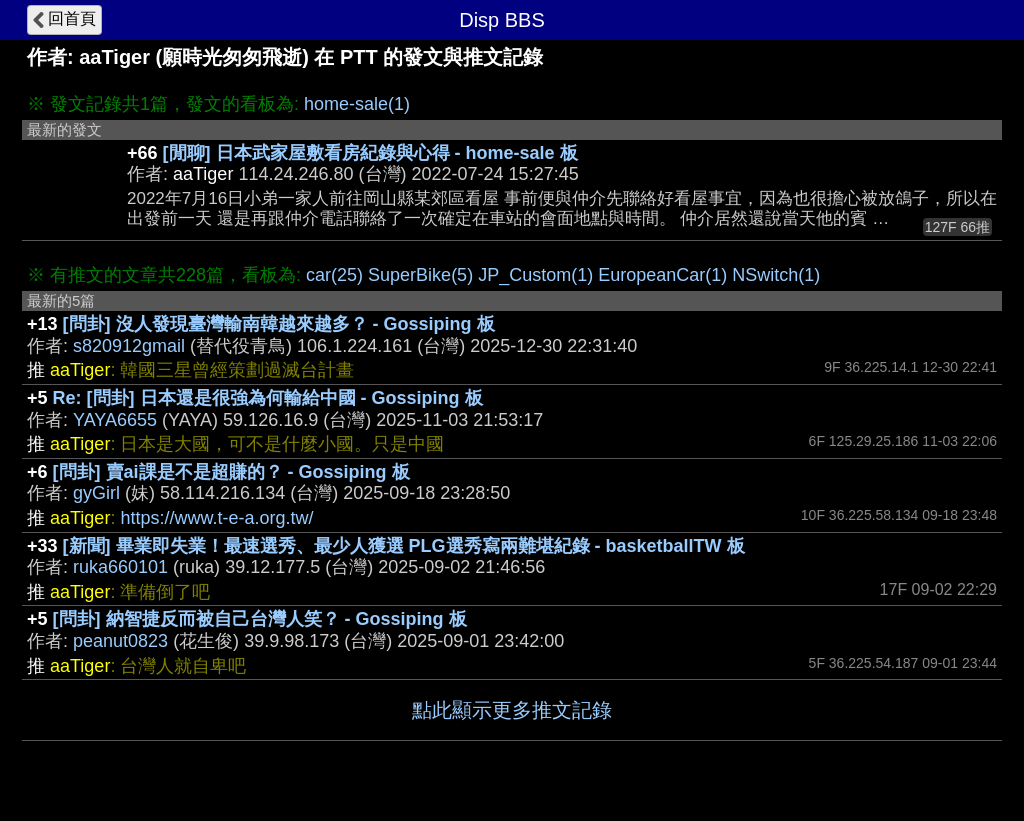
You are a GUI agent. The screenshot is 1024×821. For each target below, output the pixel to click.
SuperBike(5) (420, 275)
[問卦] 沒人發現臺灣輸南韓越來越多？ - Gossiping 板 (279, 324)
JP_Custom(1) (535, 275)
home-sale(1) (357, 104)
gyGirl (96, 493)
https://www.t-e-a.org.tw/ (216, 518)
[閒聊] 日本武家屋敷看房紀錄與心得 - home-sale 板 (370, 153)
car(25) (334, 275)
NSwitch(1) (776, 275)
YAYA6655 (115, 420)
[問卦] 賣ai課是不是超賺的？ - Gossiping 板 (231, 472)
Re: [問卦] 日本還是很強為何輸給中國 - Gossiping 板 (268, 398)
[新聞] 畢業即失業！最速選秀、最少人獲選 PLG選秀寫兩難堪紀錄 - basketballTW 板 (404, 546)
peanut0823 (120, 641)
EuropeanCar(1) (662, 275)
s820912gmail (129, 346)
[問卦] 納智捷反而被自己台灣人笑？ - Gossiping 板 (260, 619)
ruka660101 (120, 567)
